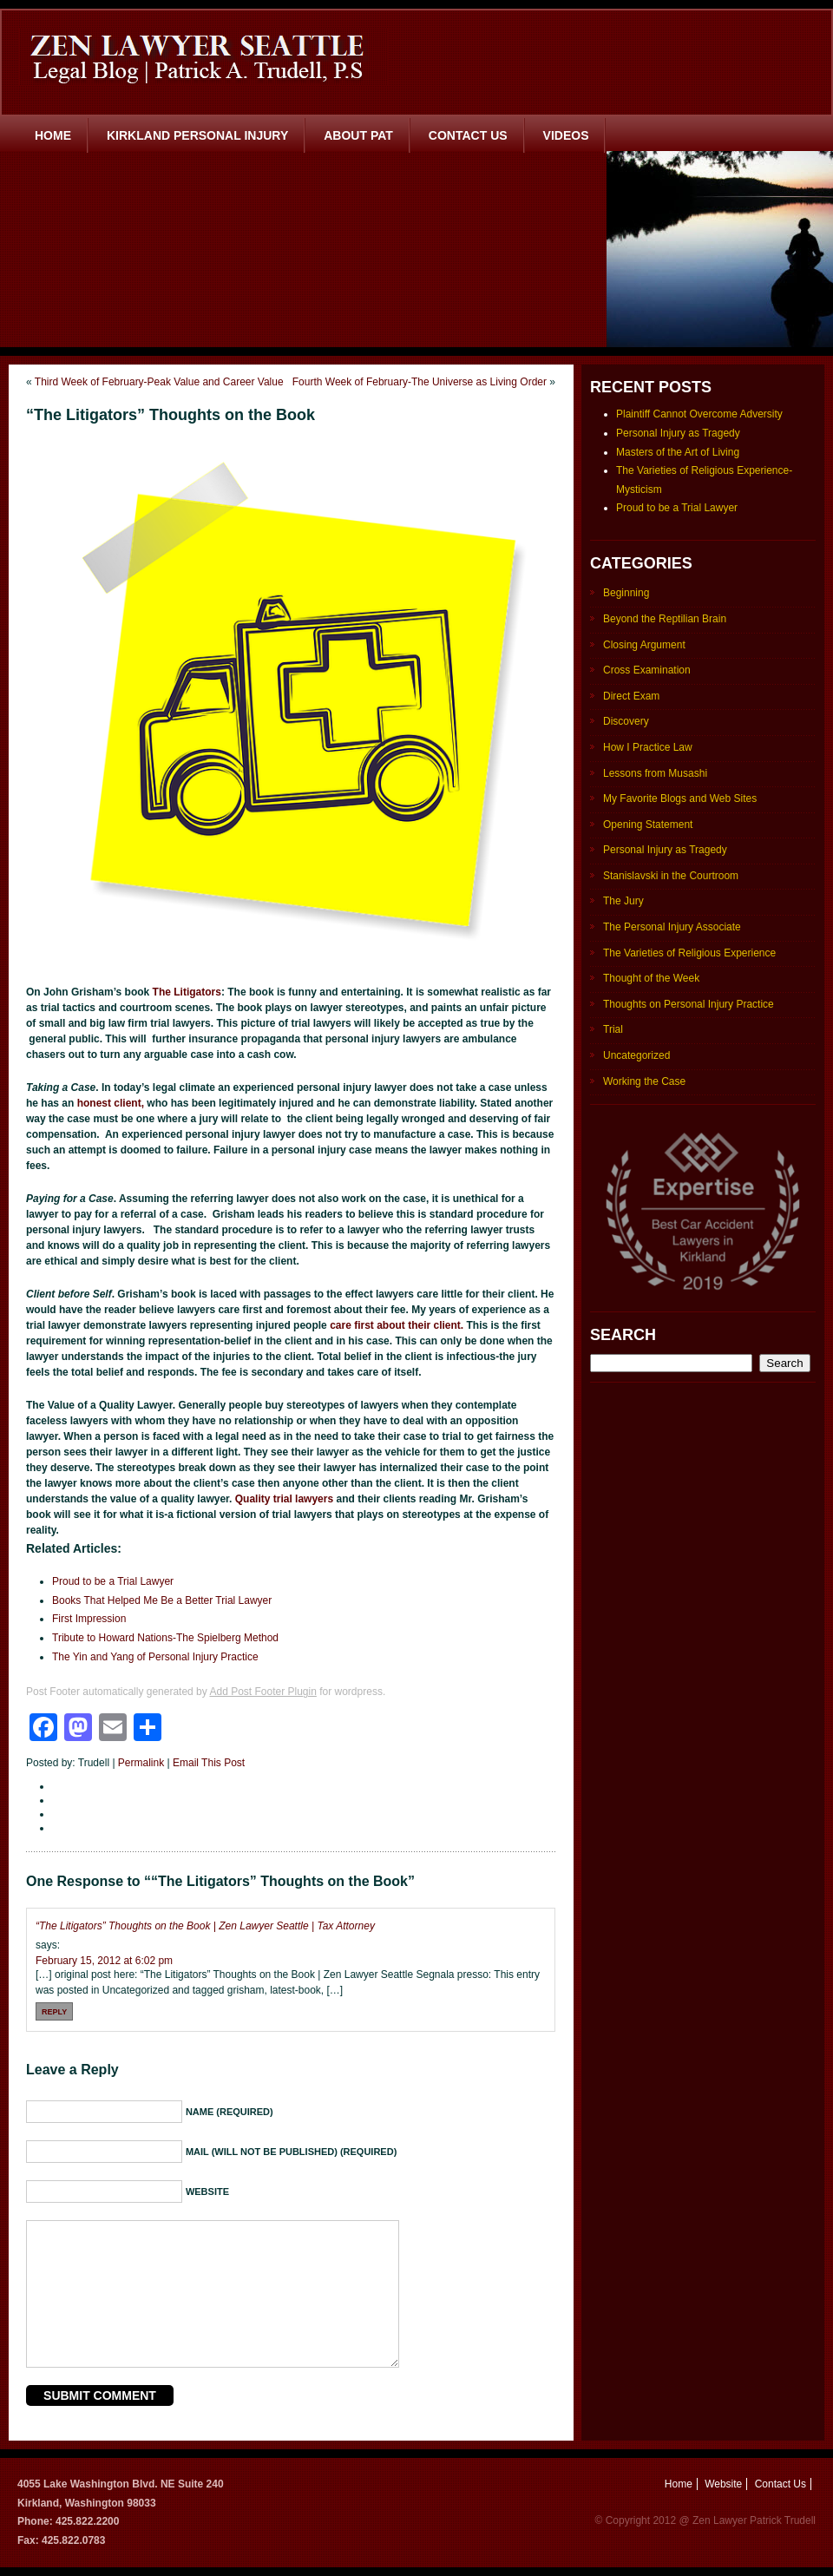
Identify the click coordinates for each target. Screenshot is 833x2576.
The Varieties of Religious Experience (689, 953)
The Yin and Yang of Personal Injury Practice (155, 1657)
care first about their (380, 1325)
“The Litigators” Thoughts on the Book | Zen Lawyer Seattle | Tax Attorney (205, 1926)
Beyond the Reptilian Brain (664, 619)
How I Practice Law (647, 747)
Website (723, 2484)
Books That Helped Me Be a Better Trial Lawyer (162, 1600)
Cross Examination (647, 670)
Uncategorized (636, 1055)
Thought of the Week (651, 978)
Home (53, 135)
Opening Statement (647, 824)
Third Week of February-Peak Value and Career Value (159, 382)
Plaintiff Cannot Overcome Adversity (699, 414)
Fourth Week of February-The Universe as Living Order (419, 382)
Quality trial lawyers (286, 1499)
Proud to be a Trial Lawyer (113, 1581)
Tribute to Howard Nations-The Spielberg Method (165, 1638)
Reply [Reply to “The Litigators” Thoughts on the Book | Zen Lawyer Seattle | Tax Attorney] (54, 2012)
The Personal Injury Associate (672, 927)
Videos (566, 135)
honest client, (110, 1103)
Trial (613, 1029)
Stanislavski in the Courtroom (670, 876)
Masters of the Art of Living (677, 452)
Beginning (626, 593)
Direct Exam (631, 696)
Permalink (141, 1763)
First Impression (89, 1619)
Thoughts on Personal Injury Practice (688, 1004)
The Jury (623, 901)
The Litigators (187, 992)
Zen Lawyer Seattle (203, 56)
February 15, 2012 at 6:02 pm (104, 1961)
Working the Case (644, 1081)
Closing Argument (644, 645)
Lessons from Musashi (655, 773)
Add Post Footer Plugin (262, 1692)
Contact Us (468, 135)
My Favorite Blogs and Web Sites (680, 798)
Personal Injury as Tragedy (678, 433)
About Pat (358, 135)
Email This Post (209, 1763)
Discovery (626, 721)
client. (446, 1325)
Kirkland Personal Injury (197, 135)
